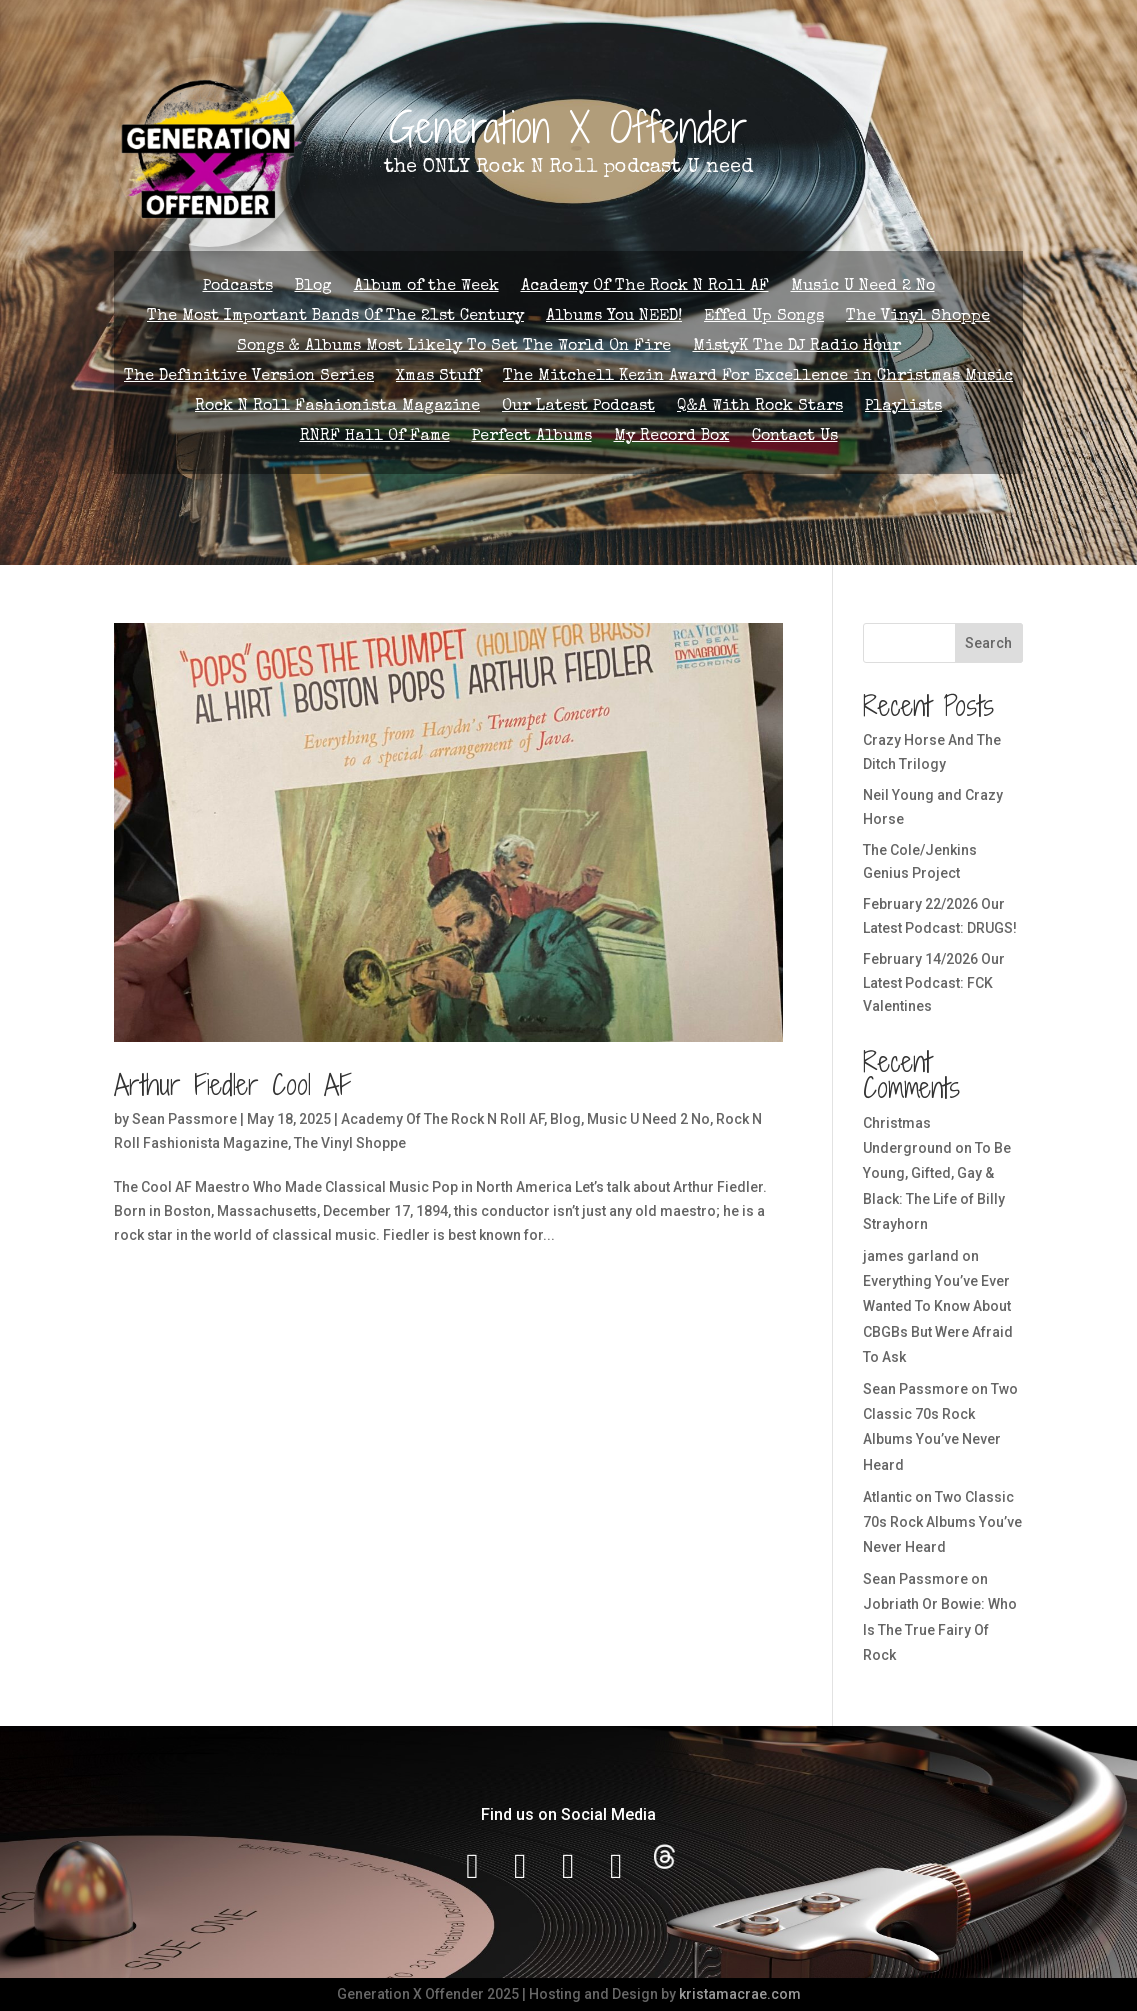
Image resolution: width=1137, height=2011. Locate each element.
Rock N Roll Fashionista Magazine (337, 407)
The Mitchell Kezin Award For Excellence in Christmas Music (758, 377)
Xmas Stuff (438, 377)
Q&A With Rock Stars (760, 407)
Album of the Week (426, 287)
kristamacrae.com (740, 1994)
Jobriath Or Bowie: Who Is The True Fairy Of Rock (940, 1629)
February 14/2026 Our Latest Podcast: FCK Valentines (934, 983)
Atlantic (887, 1497)
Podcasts (238, 287)
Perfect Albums (532, 437)
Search (988, 643)
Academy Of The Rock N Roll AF (645, 287)
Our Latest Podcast (578, 407)
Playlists (903, 407)
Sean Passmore (184, 1119)
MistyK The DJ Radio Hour (797, 347)
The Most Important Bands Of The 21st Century (335, 317)
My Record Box (672, 437)
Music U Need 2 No (863, 287)
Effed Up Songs (764, 317)
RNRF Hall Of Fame (375, 437)
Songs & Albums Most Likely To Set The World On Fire (454, 347)
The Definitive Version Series (249, 377)
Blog (313, 287)
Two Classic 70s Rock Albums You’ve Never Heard (942, 1522)
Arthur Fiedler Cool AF (232, 1085)
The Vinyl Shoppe (918, 317)
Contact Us (795, 437)
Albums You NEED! (614, 317)
